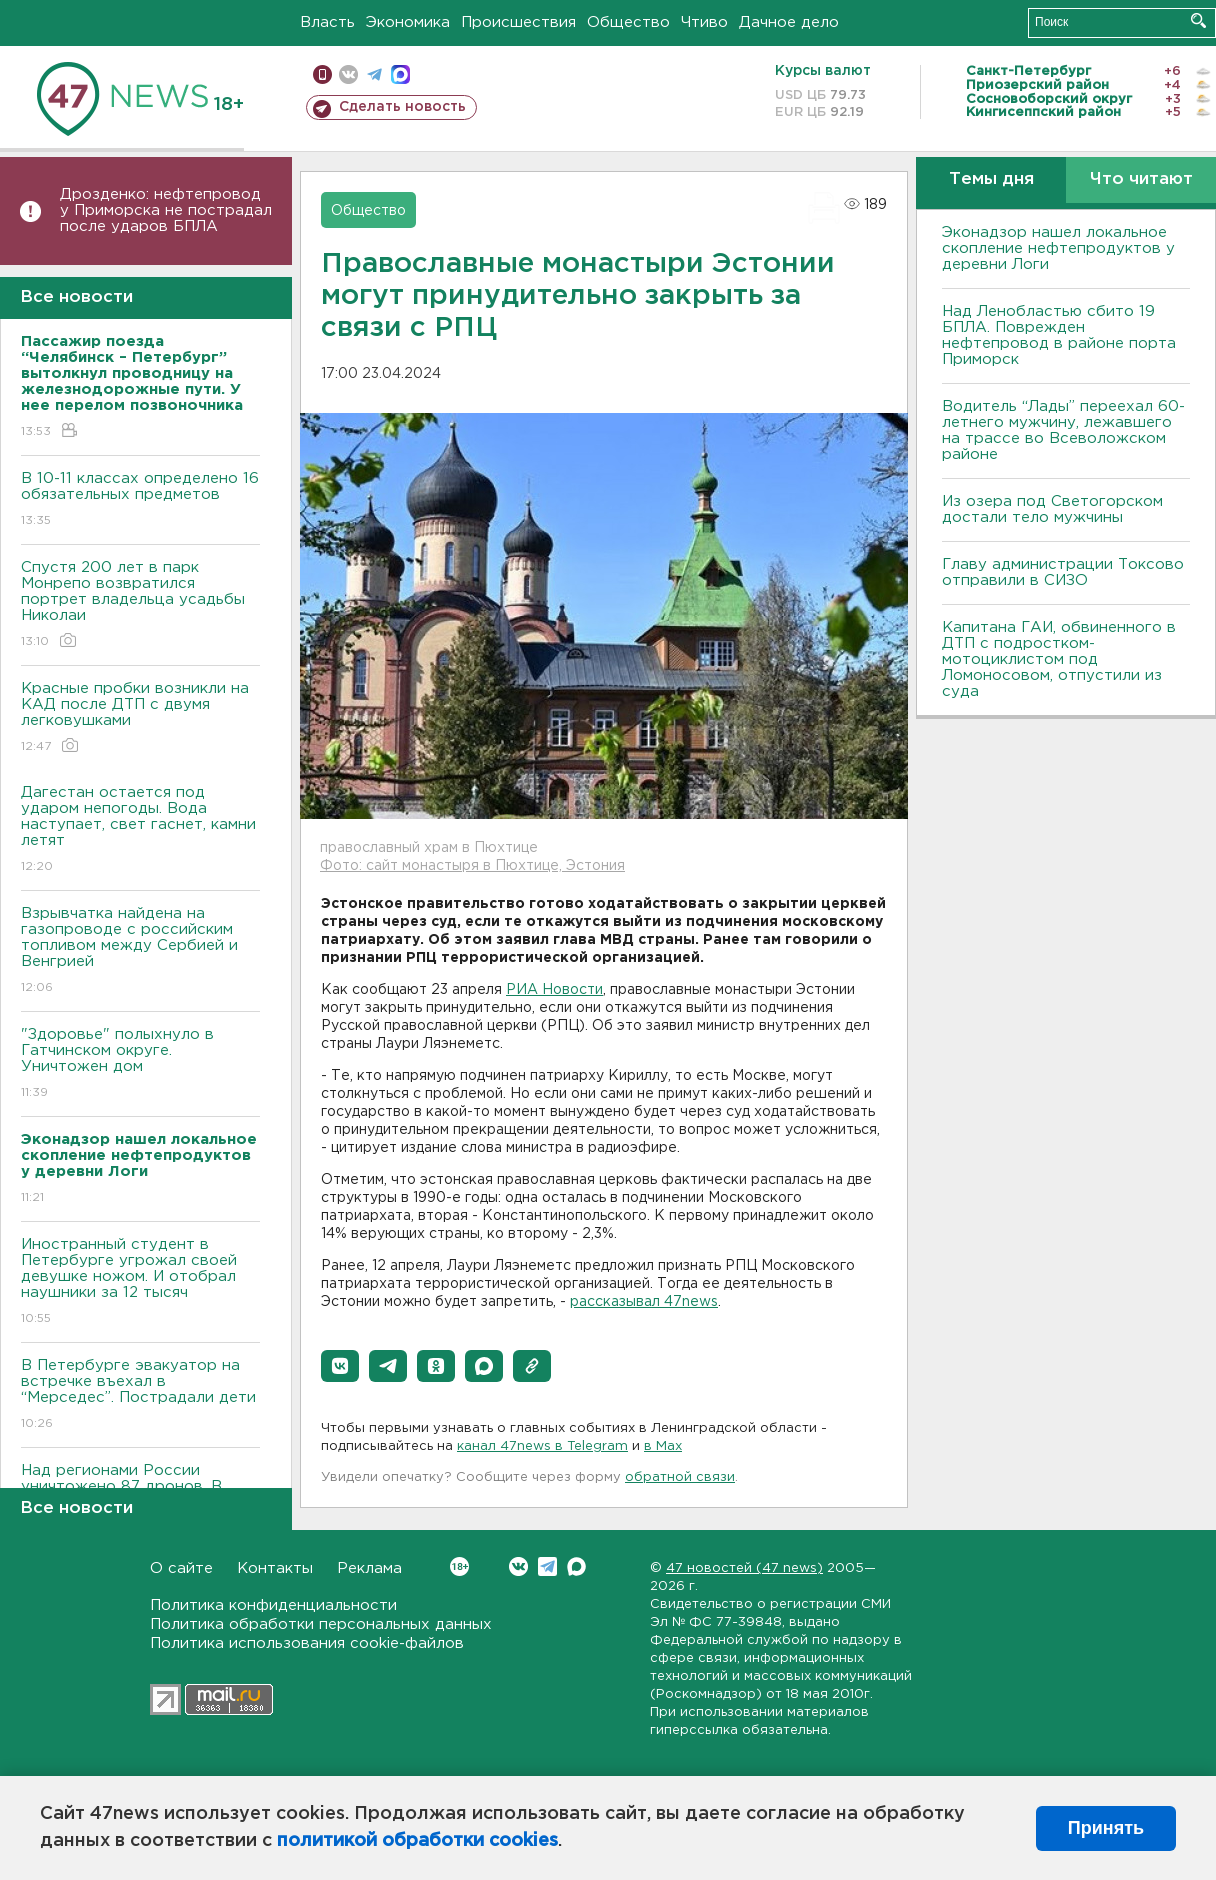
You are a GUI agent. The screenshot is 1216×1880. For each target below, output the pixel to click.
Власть (327, 22)
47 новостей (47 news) (744, 1568)
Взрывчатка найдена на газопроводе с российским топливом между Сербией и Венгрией (140, 951)
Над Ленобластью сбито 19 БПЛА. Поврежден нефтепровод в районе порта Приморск (1059, 335)
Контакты (275, 1568)
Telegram (547, 1566)
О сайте (181, 1568)
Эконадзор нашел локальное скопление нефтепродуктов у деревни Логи (1058, 248)
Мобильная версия (322, 74)
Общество (628, 22)
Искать (1198, 20)
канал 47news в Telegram (542, 1446)
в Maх (663, 1446)
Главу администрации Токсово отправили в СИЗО (1063, 572)
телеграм (374, 74)
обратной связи (680, 1477)
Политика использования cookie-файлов (307, 1643)
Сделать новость (402, 107)
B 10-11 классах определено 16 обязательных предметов (140, 500)
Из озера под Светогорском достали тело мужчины (1052, 509)
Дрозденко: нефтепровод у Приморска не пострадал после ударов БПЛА (166, 210)
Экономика (408, 22)
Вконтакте (459, 1566)
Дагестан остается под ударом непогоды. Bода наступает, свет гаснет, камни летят (140, 830)
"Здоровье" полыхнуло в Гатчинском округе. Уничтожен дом (140, 1064)
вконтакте (348, 74)
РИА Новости (554, 990)
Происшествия (518, 22)
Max (576, 1566)
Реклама (369, 1568)
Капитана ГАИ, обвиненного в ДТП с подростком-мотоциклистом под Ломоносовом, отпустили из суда (1059, 659)
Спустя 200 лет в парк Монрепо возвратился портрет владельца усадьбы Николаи (140, 605)
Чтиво (704, 22)
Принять (1106, 1828)
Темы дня (991, 179)
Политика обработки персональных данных (321, 1624)
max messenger (400, 74)
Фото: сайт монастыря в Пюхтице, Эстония (472, 866)
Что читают (1141, 179)
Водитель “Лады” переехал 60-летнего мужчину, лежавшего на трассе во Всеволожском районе (1063, 430)
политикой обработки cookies (417, 1841)
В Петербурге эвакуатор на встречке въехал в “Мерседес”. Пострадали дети (140, 1395)
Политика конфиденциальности (273, 1605)
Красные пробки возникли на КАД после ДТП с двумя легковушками (140, 718)
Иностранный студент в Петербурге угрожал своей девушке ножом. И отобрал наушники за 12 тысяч (140, 1282)
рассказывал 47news (644, 1302)
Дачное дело (789, 22)
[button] (340, 1366)
